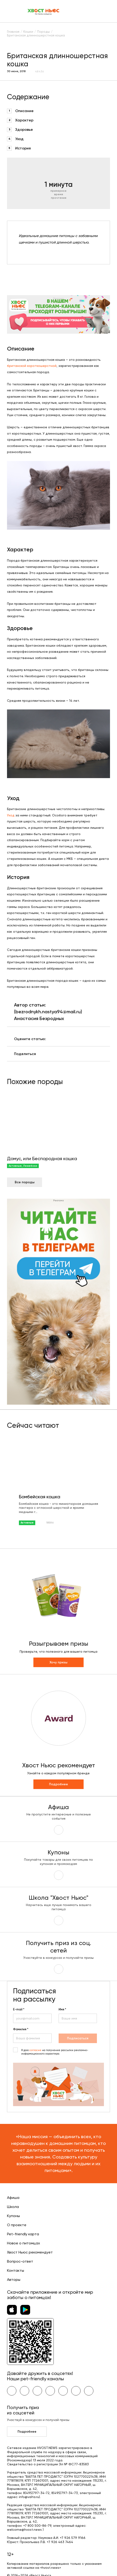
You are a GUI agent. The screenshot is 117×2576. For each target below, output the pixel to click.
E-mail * (18, 2009)
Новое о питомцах (23, 2243)
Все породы (25, 1182)
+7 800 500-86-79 (37, 2525)
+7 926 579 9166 (72, 2538)
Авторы (13, 2279)
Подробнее (58, 1784)
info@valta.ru (29, 2497)
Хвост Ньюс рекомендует (30, 2252)
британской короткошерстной (32, 366)
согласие (35, 2050)
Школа (13, 2206)
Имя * (62, 2009)
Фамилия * (20, 2029)
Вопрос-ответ (20, 2261)
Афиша (13, 2197)
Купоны (13, 2216)
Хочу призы (58, 1662)
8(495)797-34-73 (64, 2493)
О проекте (16, 2225)
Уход (10, 815)
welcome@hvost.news (24, 2529)
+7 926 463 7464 (60, 2542)
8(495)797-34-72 (36, 2493)
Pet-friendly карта (23, 2234)
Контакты (15, 2270)
